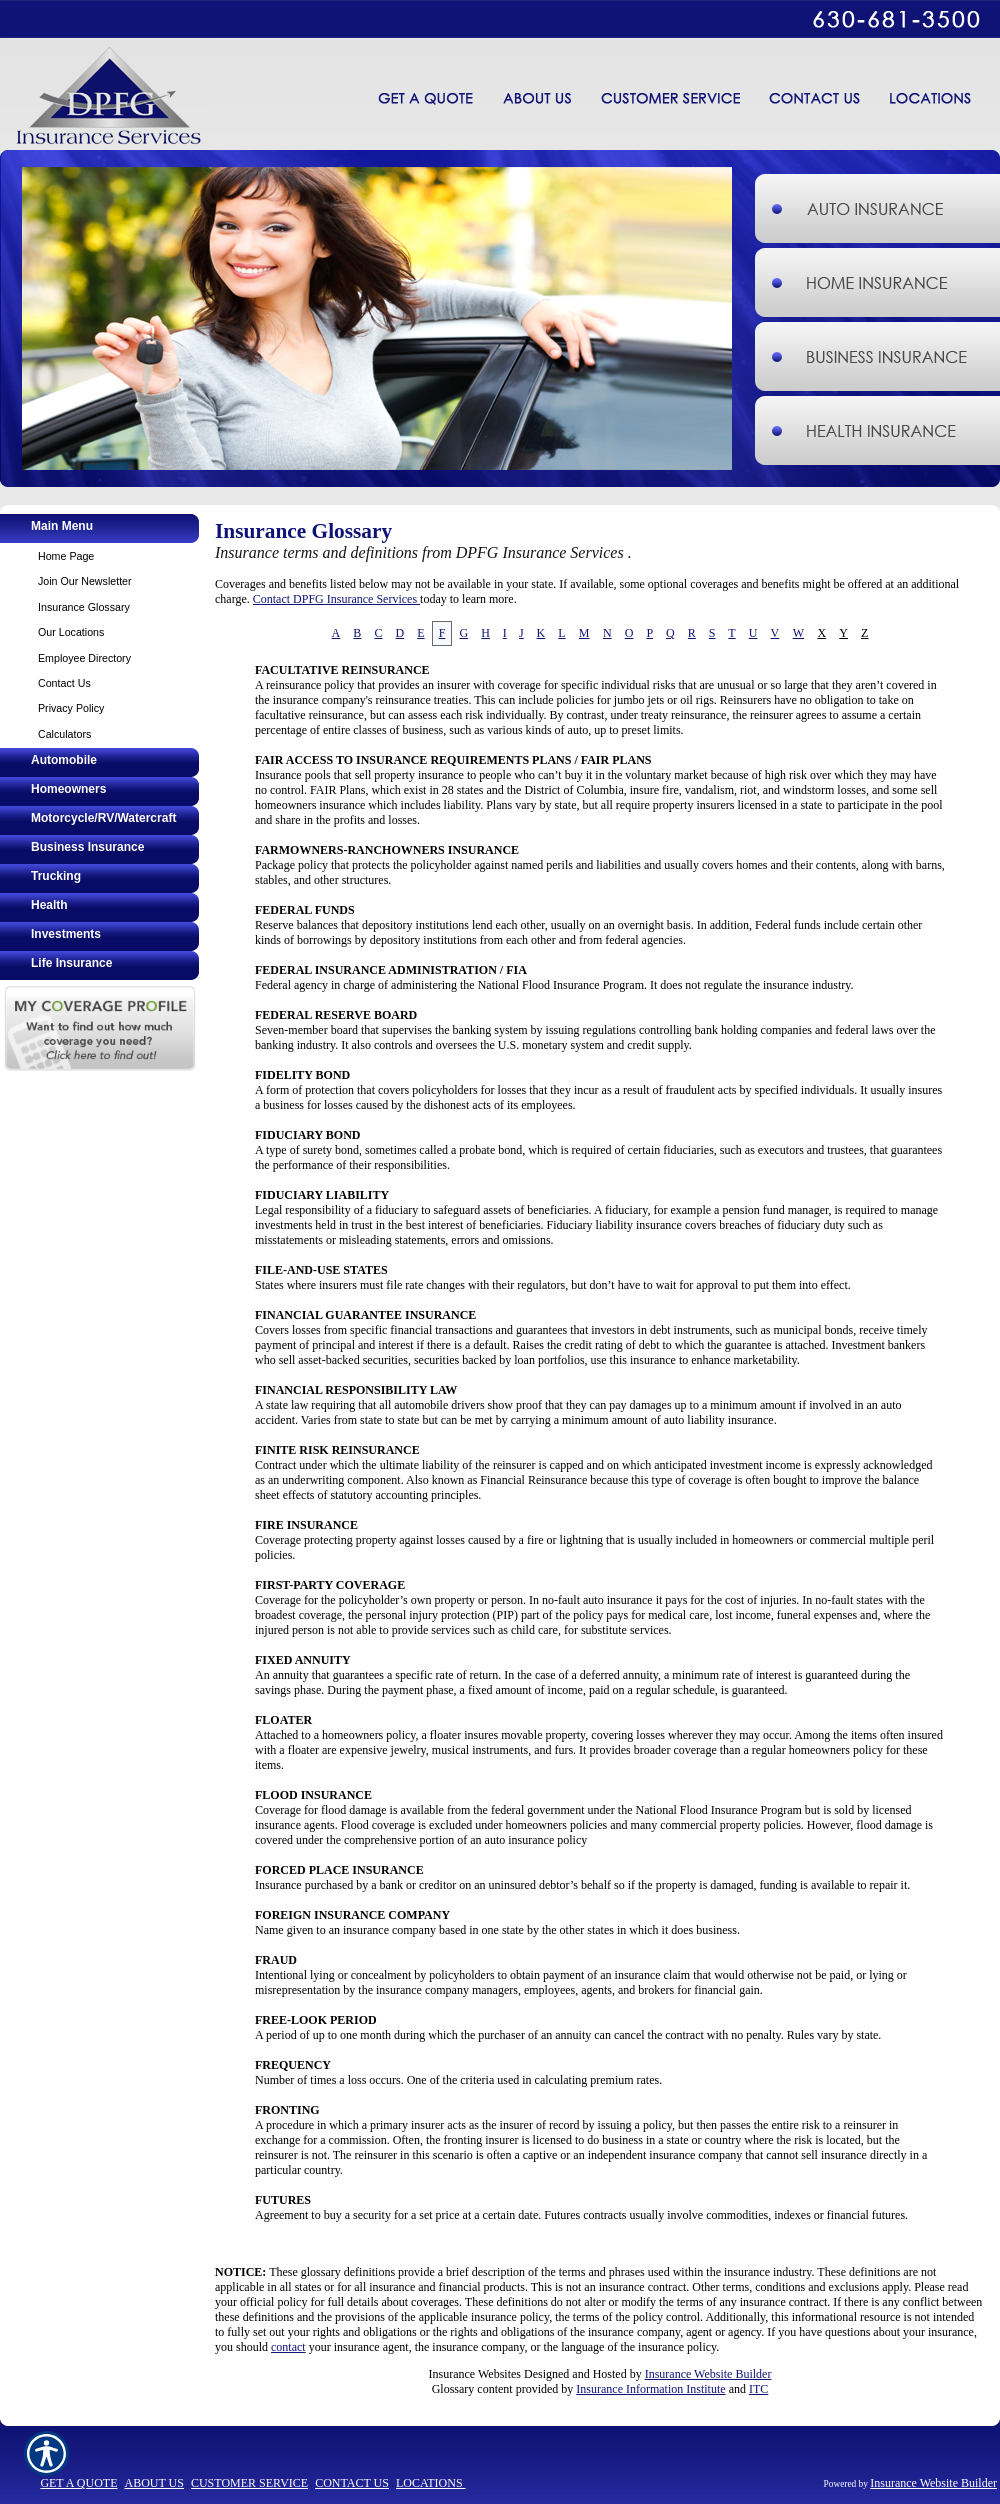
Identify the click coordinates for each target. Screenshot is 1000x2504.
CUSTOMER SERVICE (249, 2483)
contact (288, 2347)
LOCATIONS (431, 2483)
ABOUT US (153, 2483)
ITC (758, 2389)
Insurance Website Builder (708, 2374)
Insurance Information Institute (650, 2389)
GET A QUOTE (78, 2483)
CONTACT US (352, 2483)
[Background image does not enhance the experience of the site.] (100, 528)
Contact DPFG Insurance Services (336, 599)
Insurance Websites (475, 2374)
